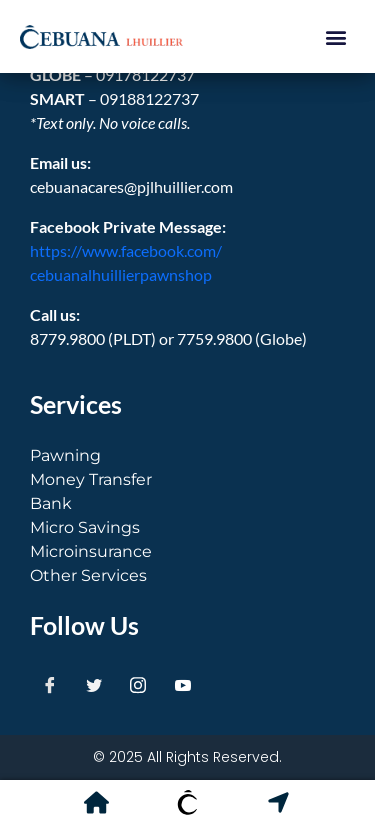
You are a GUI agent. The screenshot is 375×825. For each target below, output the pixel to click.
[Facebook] (50, 685)
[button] (335, 36)
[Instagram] (138, 685)
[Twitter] (94, 685)
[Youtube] (183, 685)
